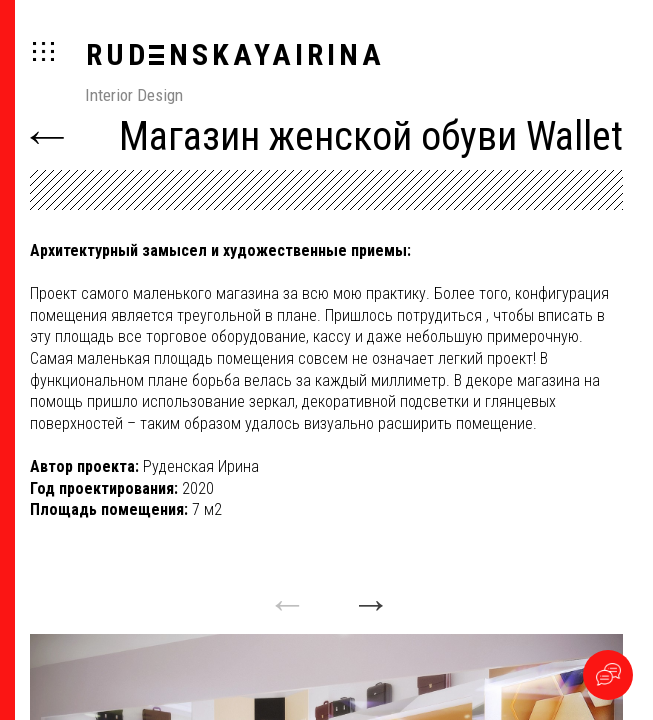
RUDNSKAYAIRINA (235, 54)
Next (368, 594)
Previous (284, 594)
